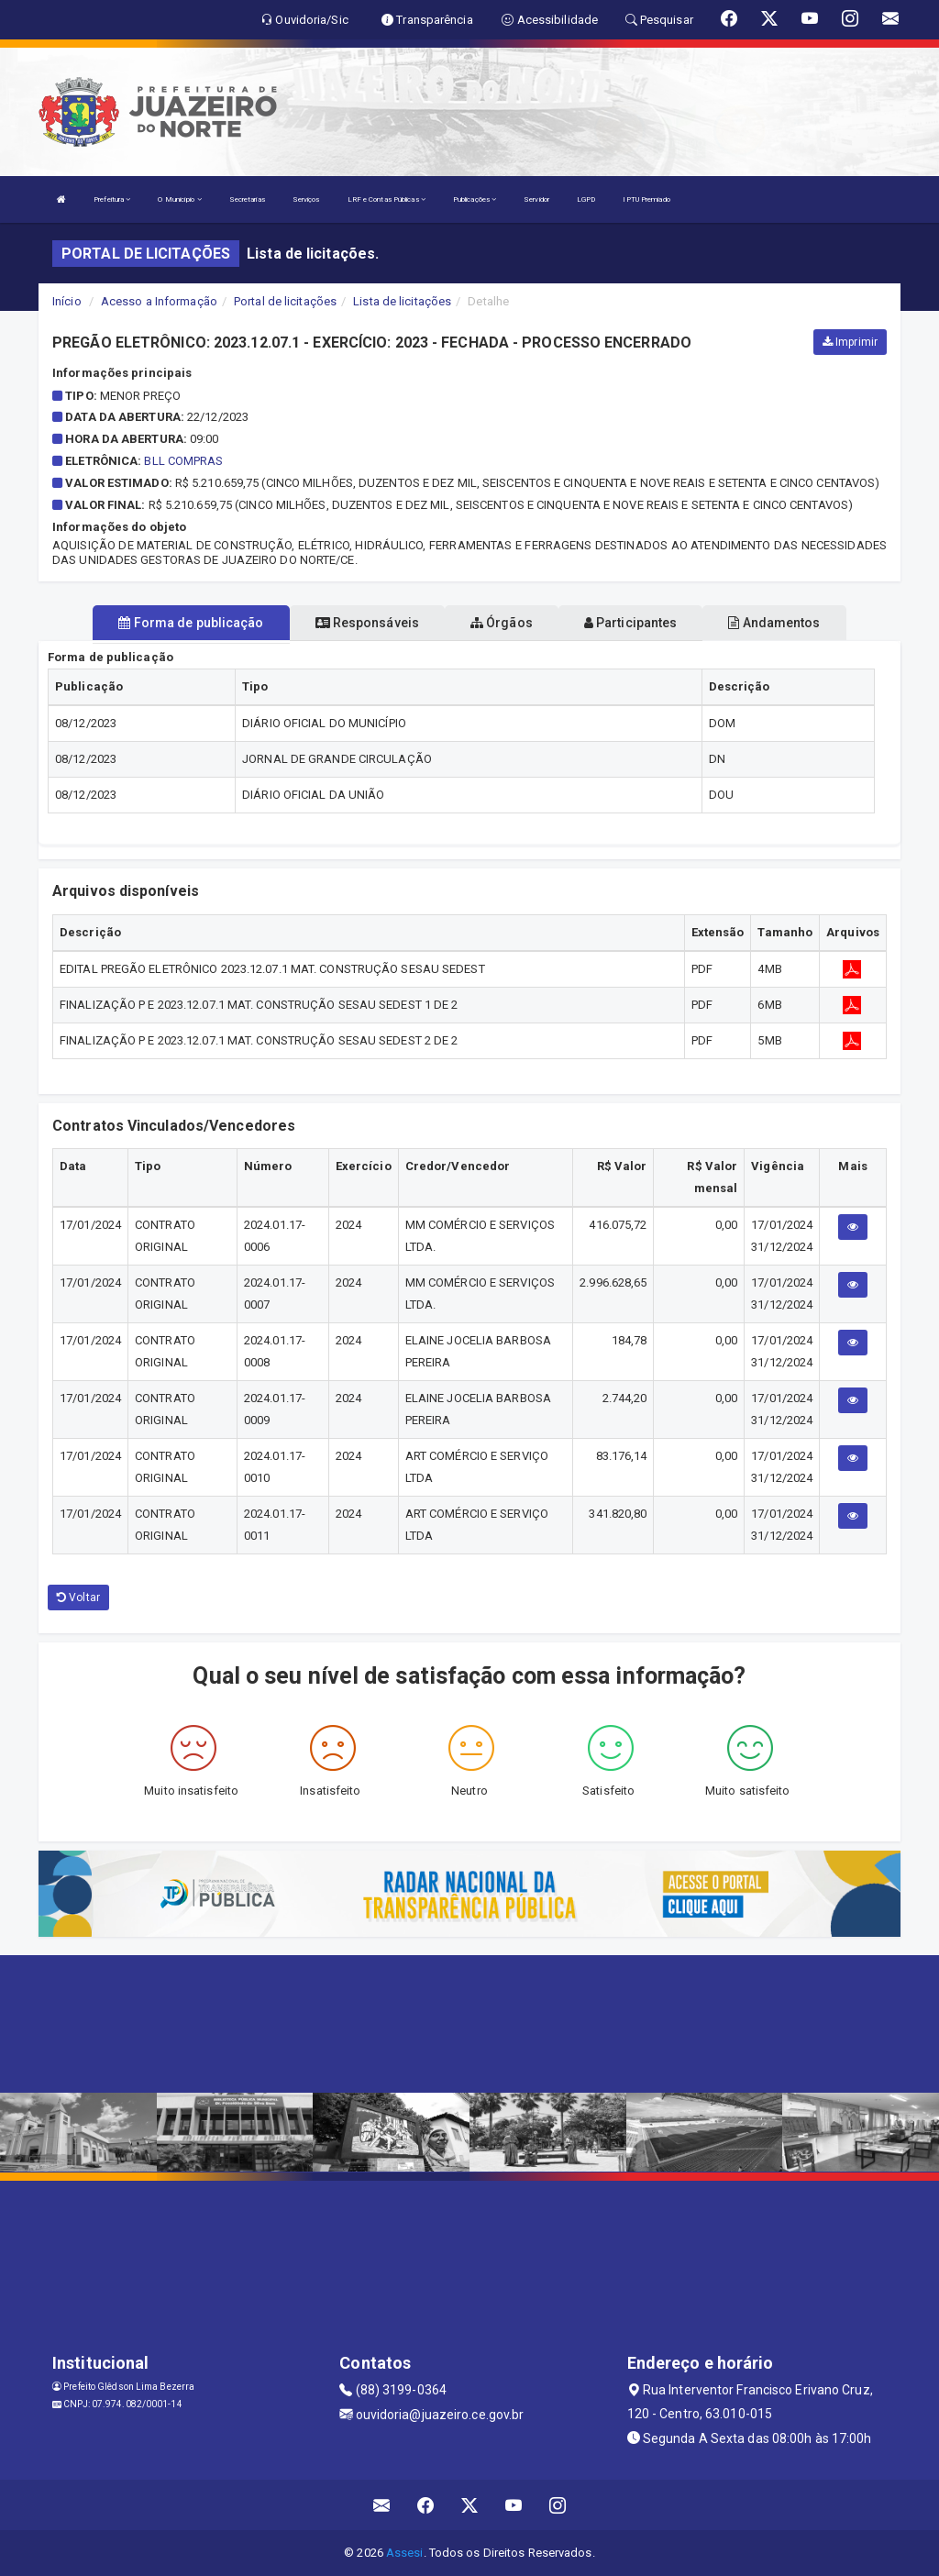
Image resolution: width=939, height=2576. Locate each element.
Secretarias (247, 199)
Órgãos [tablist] (501, 622)
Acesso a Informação (159, 301)
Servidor (536, 199)
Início (67, 301)
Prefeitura (112, 199)
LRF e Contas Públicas (386, 199)
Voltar (78, 1597)
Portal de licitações (285, 301)
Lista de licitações (402, 301)
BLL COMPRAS (183, 461)
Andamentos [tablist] (774, 622)
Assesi (405, 2552)
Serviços (306, 199)
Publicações (474, 199)
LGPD (586, 199)
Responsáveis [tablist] (367, 622)
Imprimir (850, 342)
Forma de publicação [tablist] (190, 622)
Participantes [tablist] (631, 622)
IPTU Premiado (646, 199)
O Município (179, 199)
